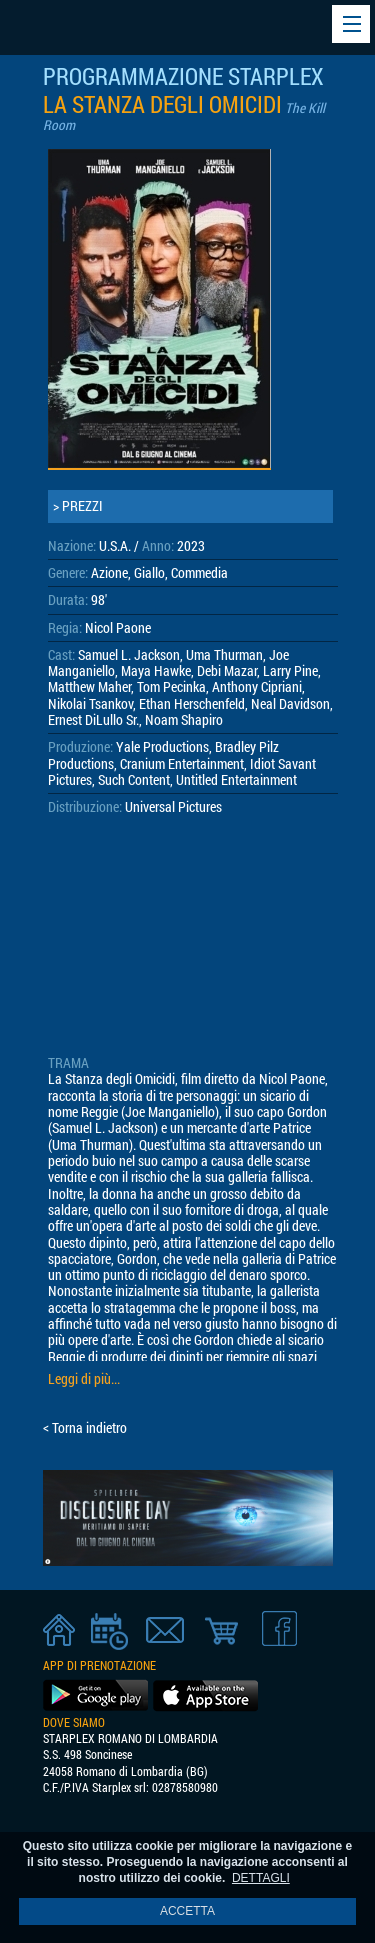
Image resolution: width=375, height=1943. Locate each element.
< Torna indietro (85, 1428)
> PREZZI (78, 506)
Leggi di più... (84, 1379)
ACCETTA (187, 1911)
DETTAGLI (261, 1878)
